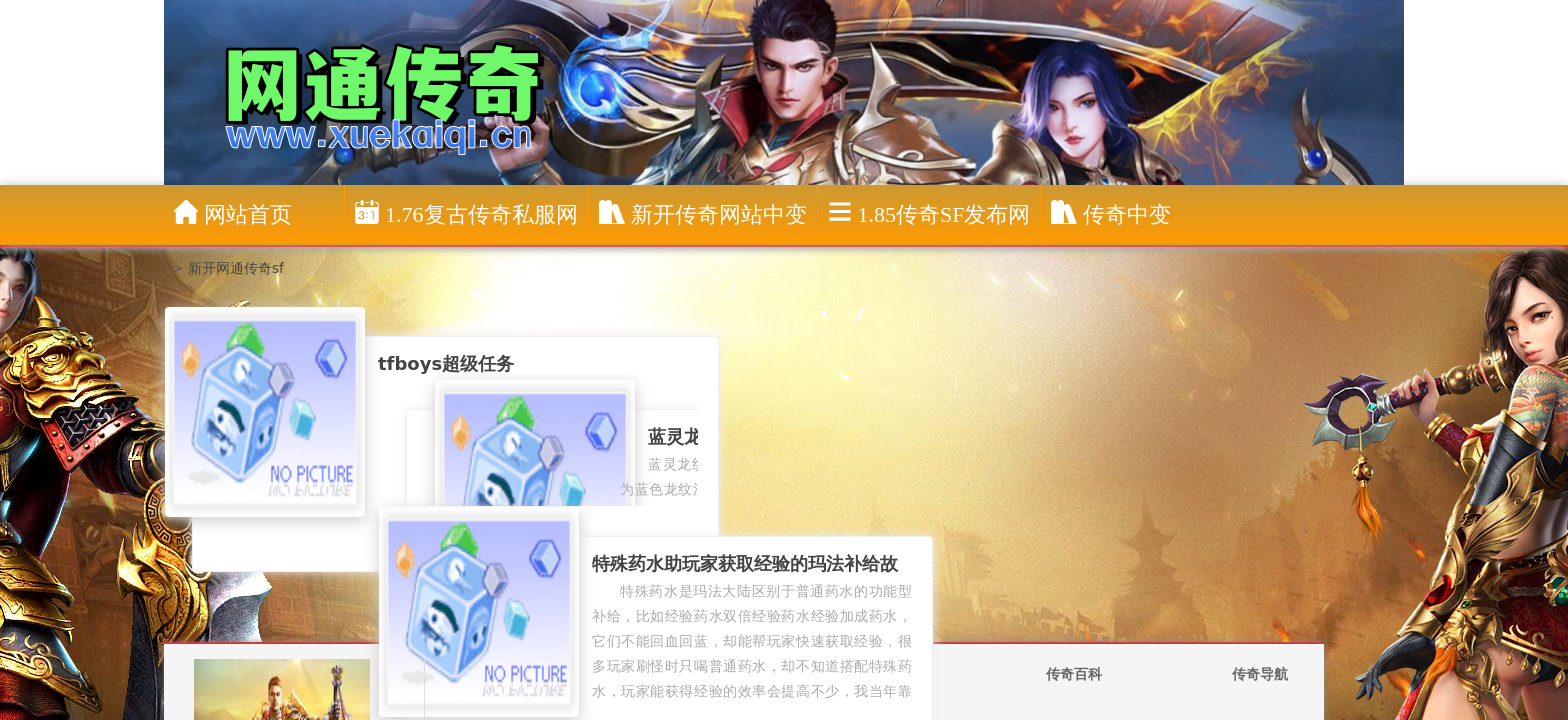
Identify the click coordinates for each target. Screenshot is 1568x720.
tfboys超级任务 (446, 363)
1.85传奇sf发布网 (929, 213)
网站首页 (233, 213)
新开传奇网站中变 (703, 213)
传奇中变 (1111, 213)
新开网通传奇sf (236, 268)
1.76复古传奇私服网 (466, 213)
